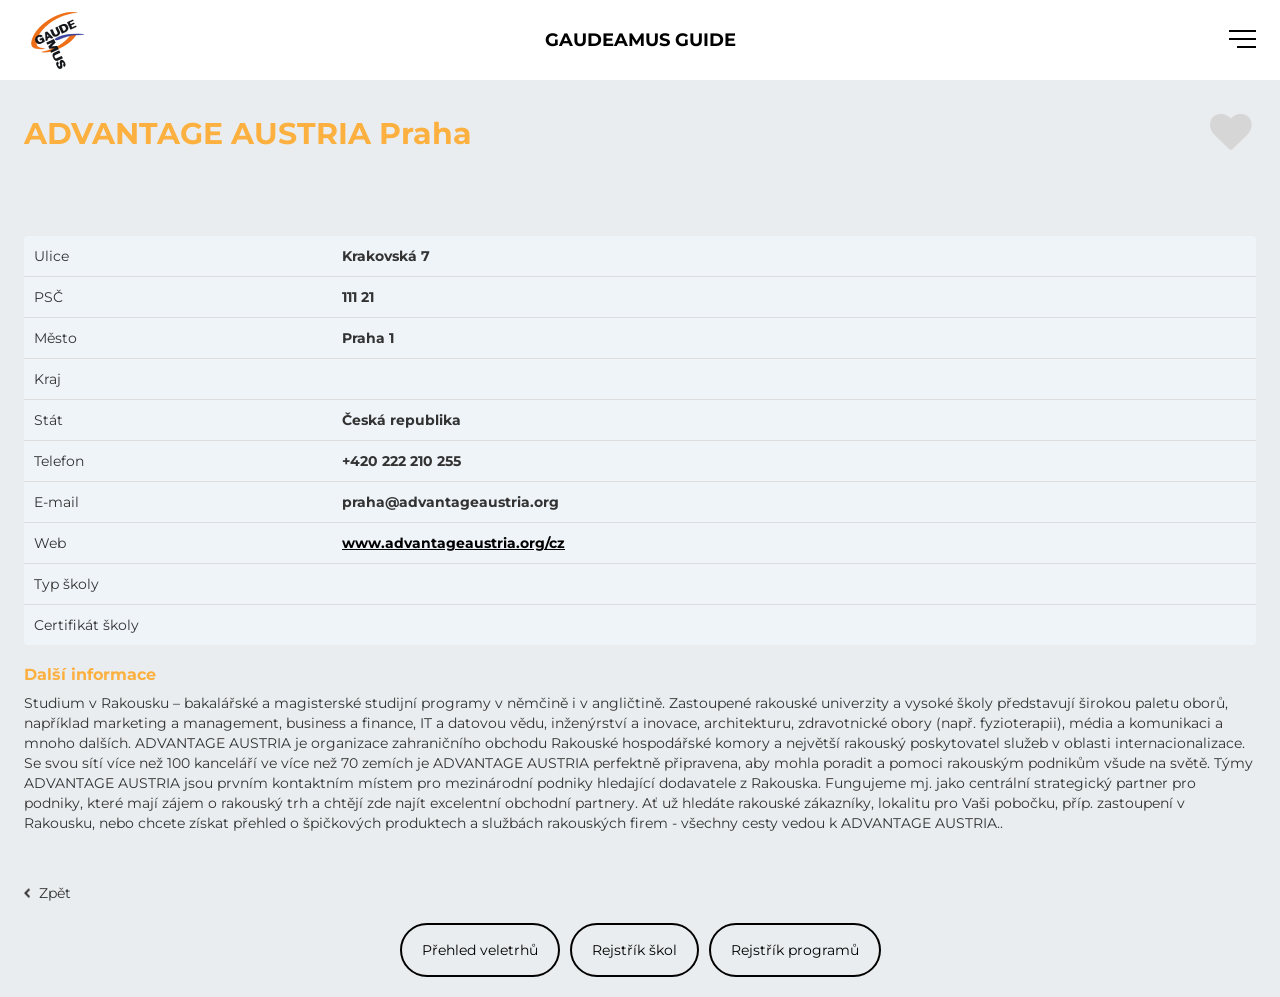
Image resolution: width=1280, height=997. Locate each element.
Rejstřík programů (795, 950)
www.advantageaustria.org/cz (453, 543)
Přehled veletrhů (480, 950)
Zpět (55, 893)
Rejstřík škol (634, 950)
